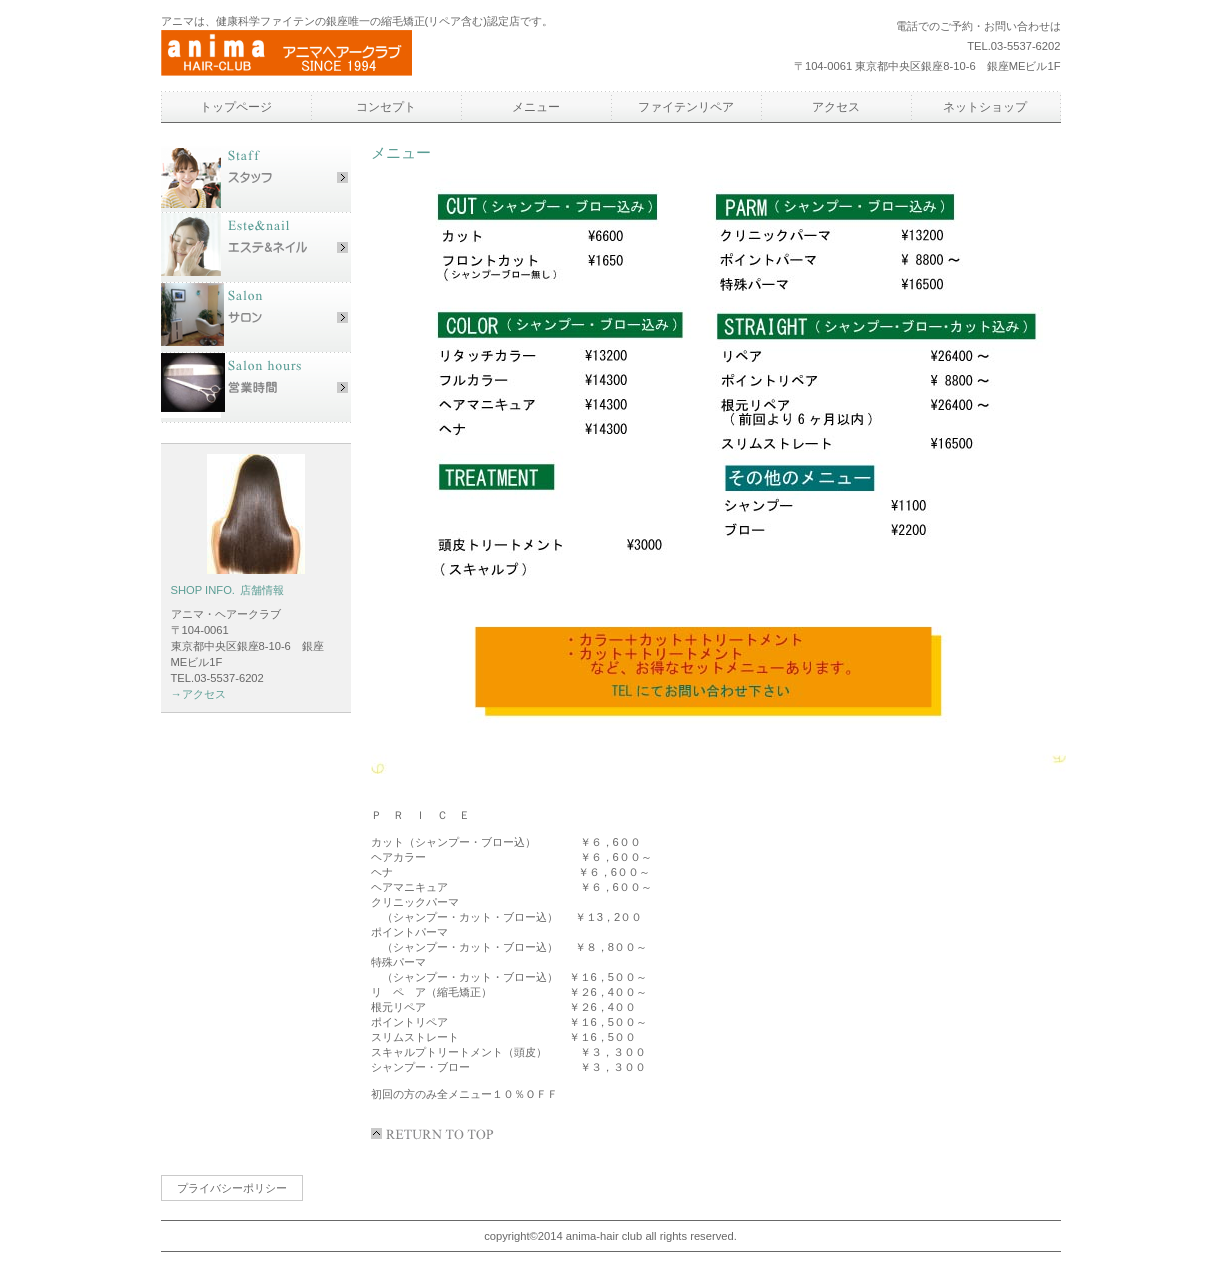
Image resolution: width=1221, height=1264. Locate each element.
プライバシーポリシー (232, 1188)
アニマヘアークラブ (346, 54)
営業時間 (256, 388)
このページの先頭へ (436, 1134)
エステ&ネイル (256, 248)
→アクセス (198, 694)
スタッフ (256, 178)
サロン (256, 318)
